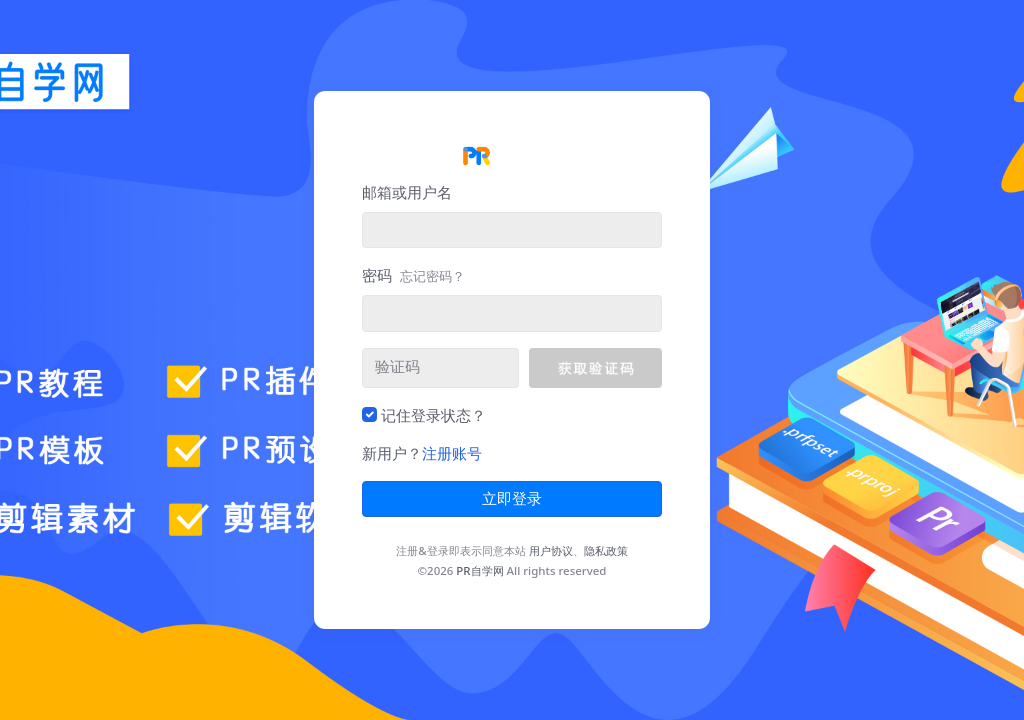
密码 (413, 275)
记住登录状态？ (433, 415)
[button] (595, 368)
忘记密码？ (432, 276)
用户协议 (551, 550)
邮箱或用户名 (407, 192)
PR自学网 (479, 570)
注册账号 (452, 453)
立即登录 (512, 499)
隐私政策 (606, 550)
